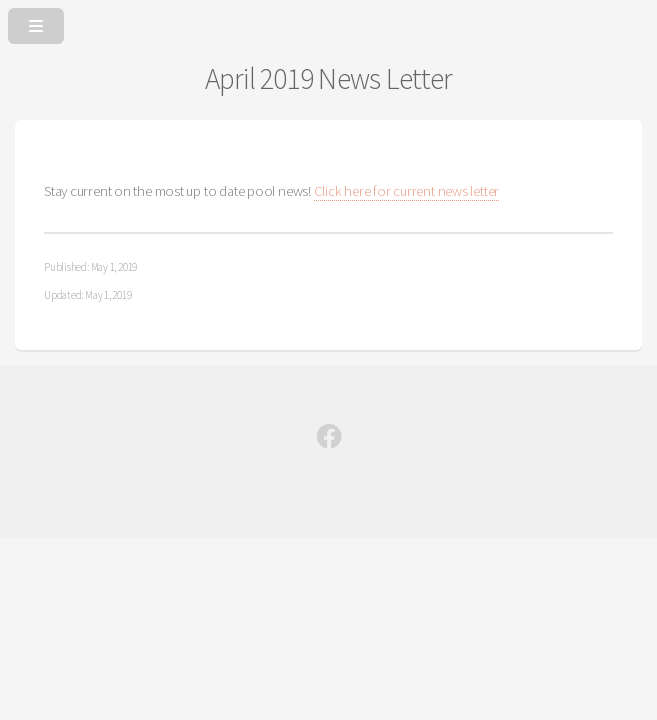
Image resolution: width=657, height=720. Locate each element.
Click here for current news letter (407, 191)
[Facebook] (329, 441)
